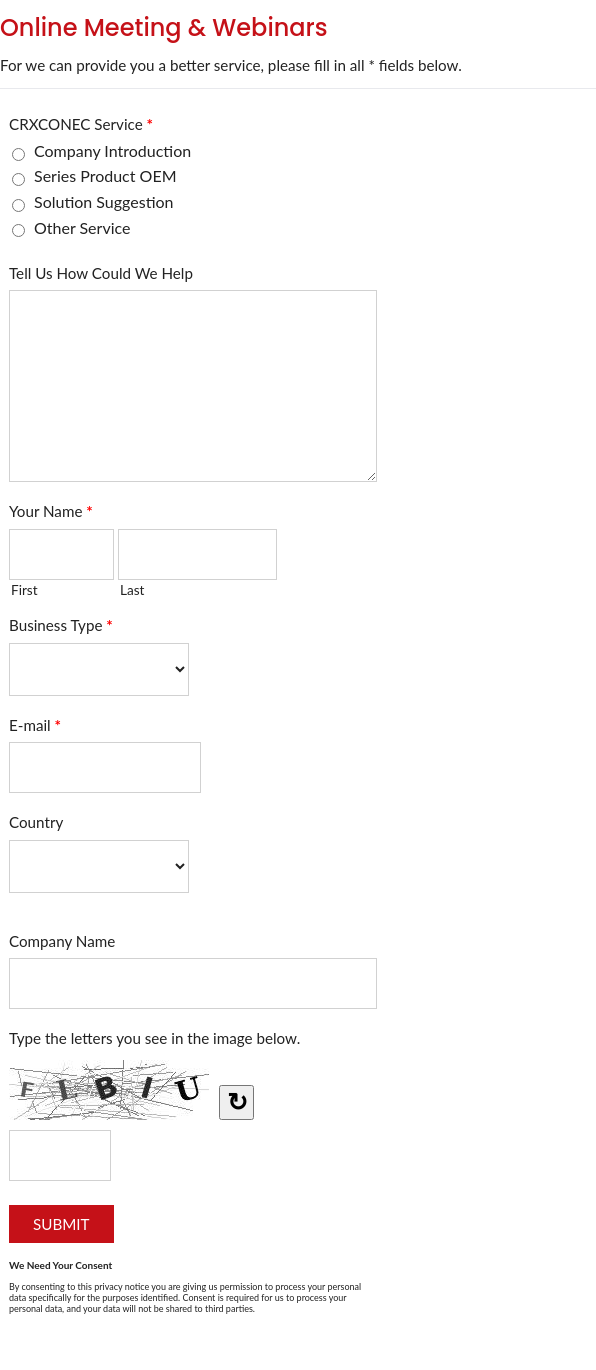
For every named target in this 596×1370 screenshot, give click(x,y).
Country (36, 822)
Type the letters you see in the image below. (154, 1038)
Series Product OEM (105, 175)
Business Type (61, 629)
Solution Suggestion (104, 201)
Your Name (51, 515)
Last (132, 589)
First (24, 589)
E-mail (35, 729)
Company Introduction (112, 150)
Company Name (62, 941)
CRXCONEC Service (81, 128)
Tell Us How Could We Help (101, 273)
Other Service (82, 227)
